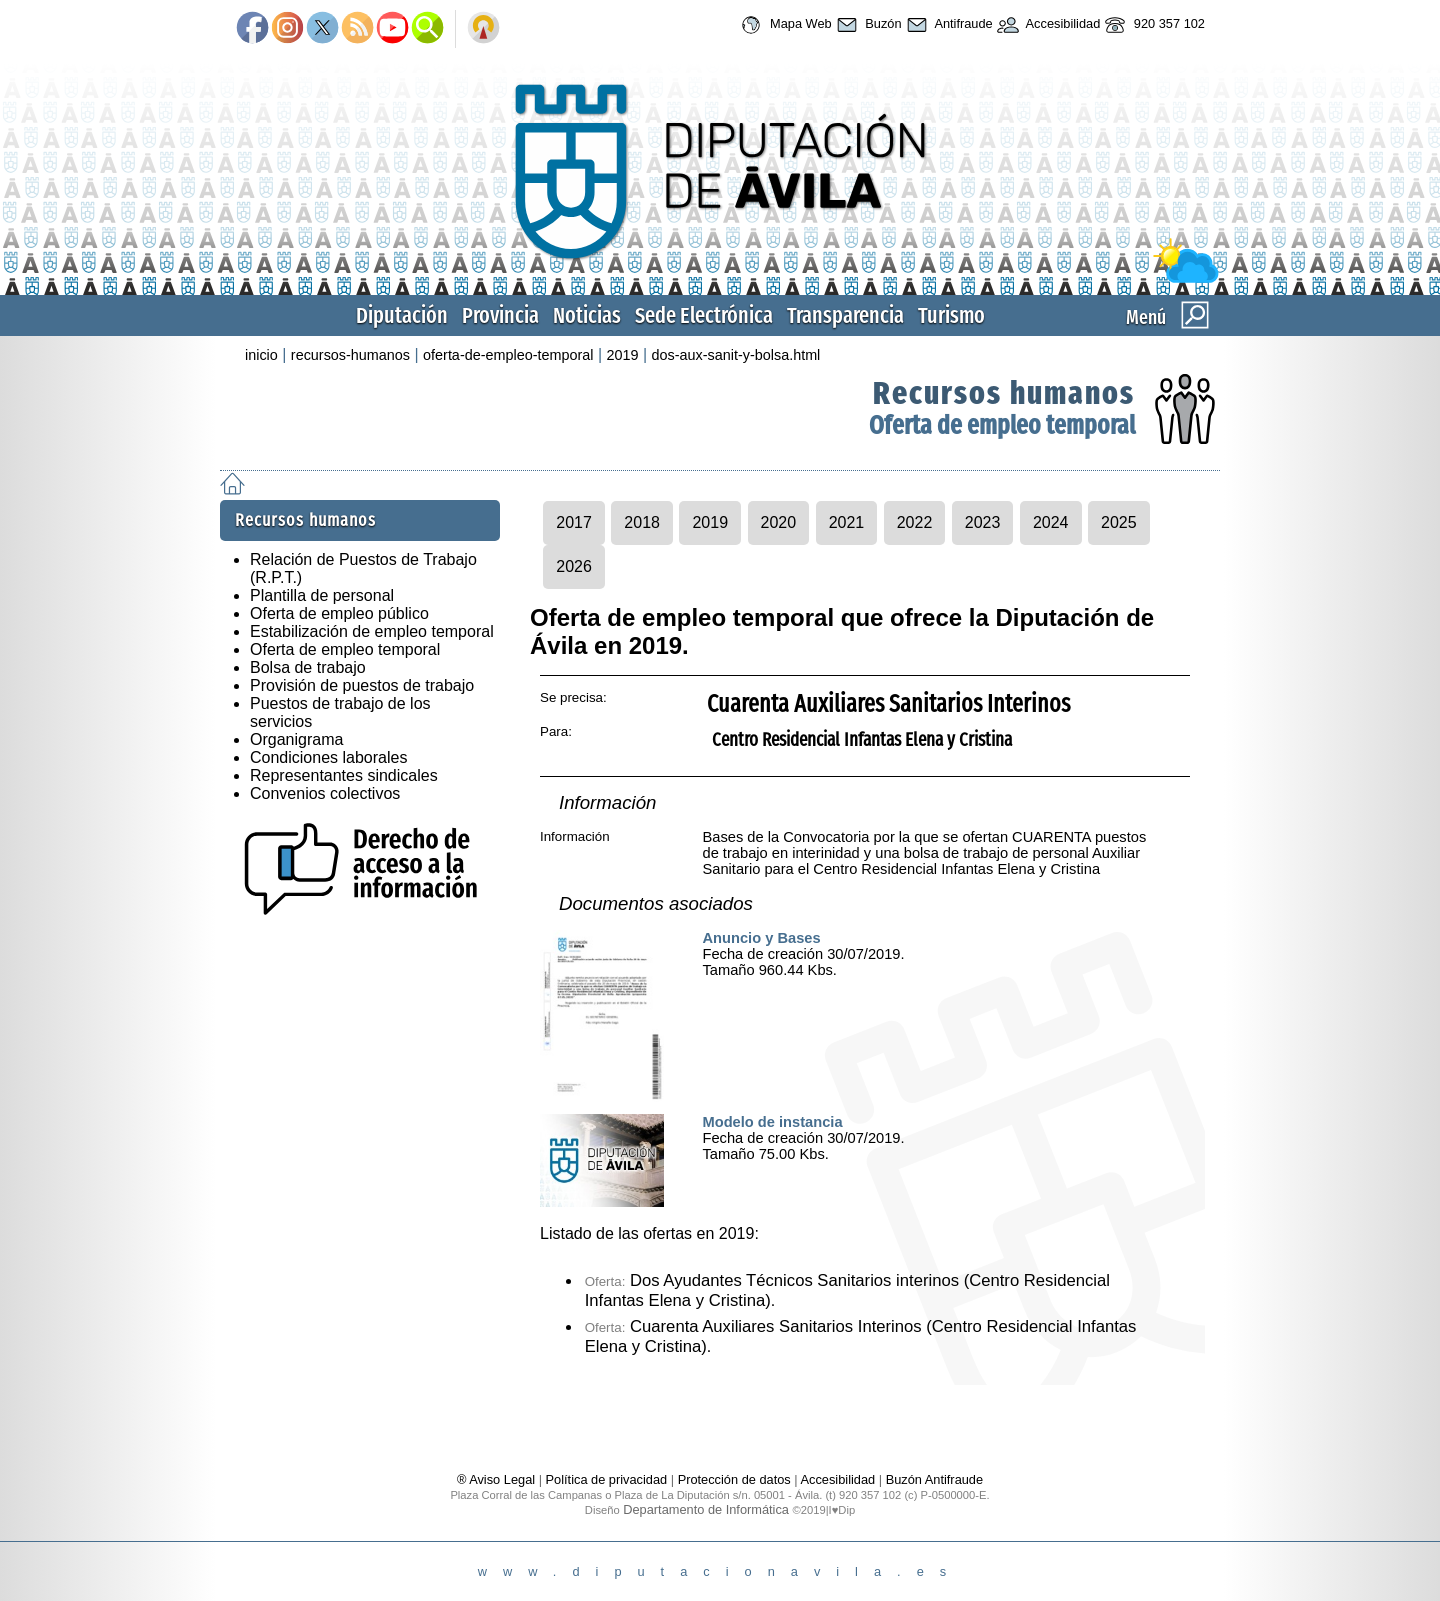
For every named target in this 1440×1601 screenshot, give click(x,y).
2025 (1119, 522)
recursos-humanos (350, 355)
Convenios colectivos (325, 793)
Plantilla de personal (322, 595)
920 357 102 (1152, 25)
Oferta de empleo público (339, 613)
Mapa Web (783, 25)
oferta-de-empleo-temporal (508, 355)
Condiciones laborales (328, 757)
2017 (574, 522)
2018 (642, 522)
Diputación (402, 315)
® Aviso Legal (498, 1479)
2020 (779, 522)
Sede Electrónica (704, 315)
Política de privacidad (607, 1479)
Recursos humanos (1004, 393)
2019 (623, 355)
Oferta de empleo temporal (1002, 425)
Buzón (867, 25)
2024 (1051, 522)
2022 (915, 522)
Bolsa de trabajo (308, 667)
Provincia (500, 315)
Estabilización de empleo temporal (372, 631)
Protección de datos (734, 1479)
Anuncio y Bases (762, 938)
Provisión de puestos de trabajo (362, 685)
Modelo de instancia (773, 1122)
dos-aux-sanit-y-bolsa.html (736, 355)
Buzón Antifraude (934, 1479)
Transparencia (845, 315)
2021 (847, 522)
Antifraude (947, 25)
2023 (983, 522)
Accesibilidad (1047, 25)
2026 (574, 566)
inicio (261, 355)
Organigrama (296, 739)
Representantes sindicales (344, 775)
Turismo (951, 315)
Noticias (587, 315)
